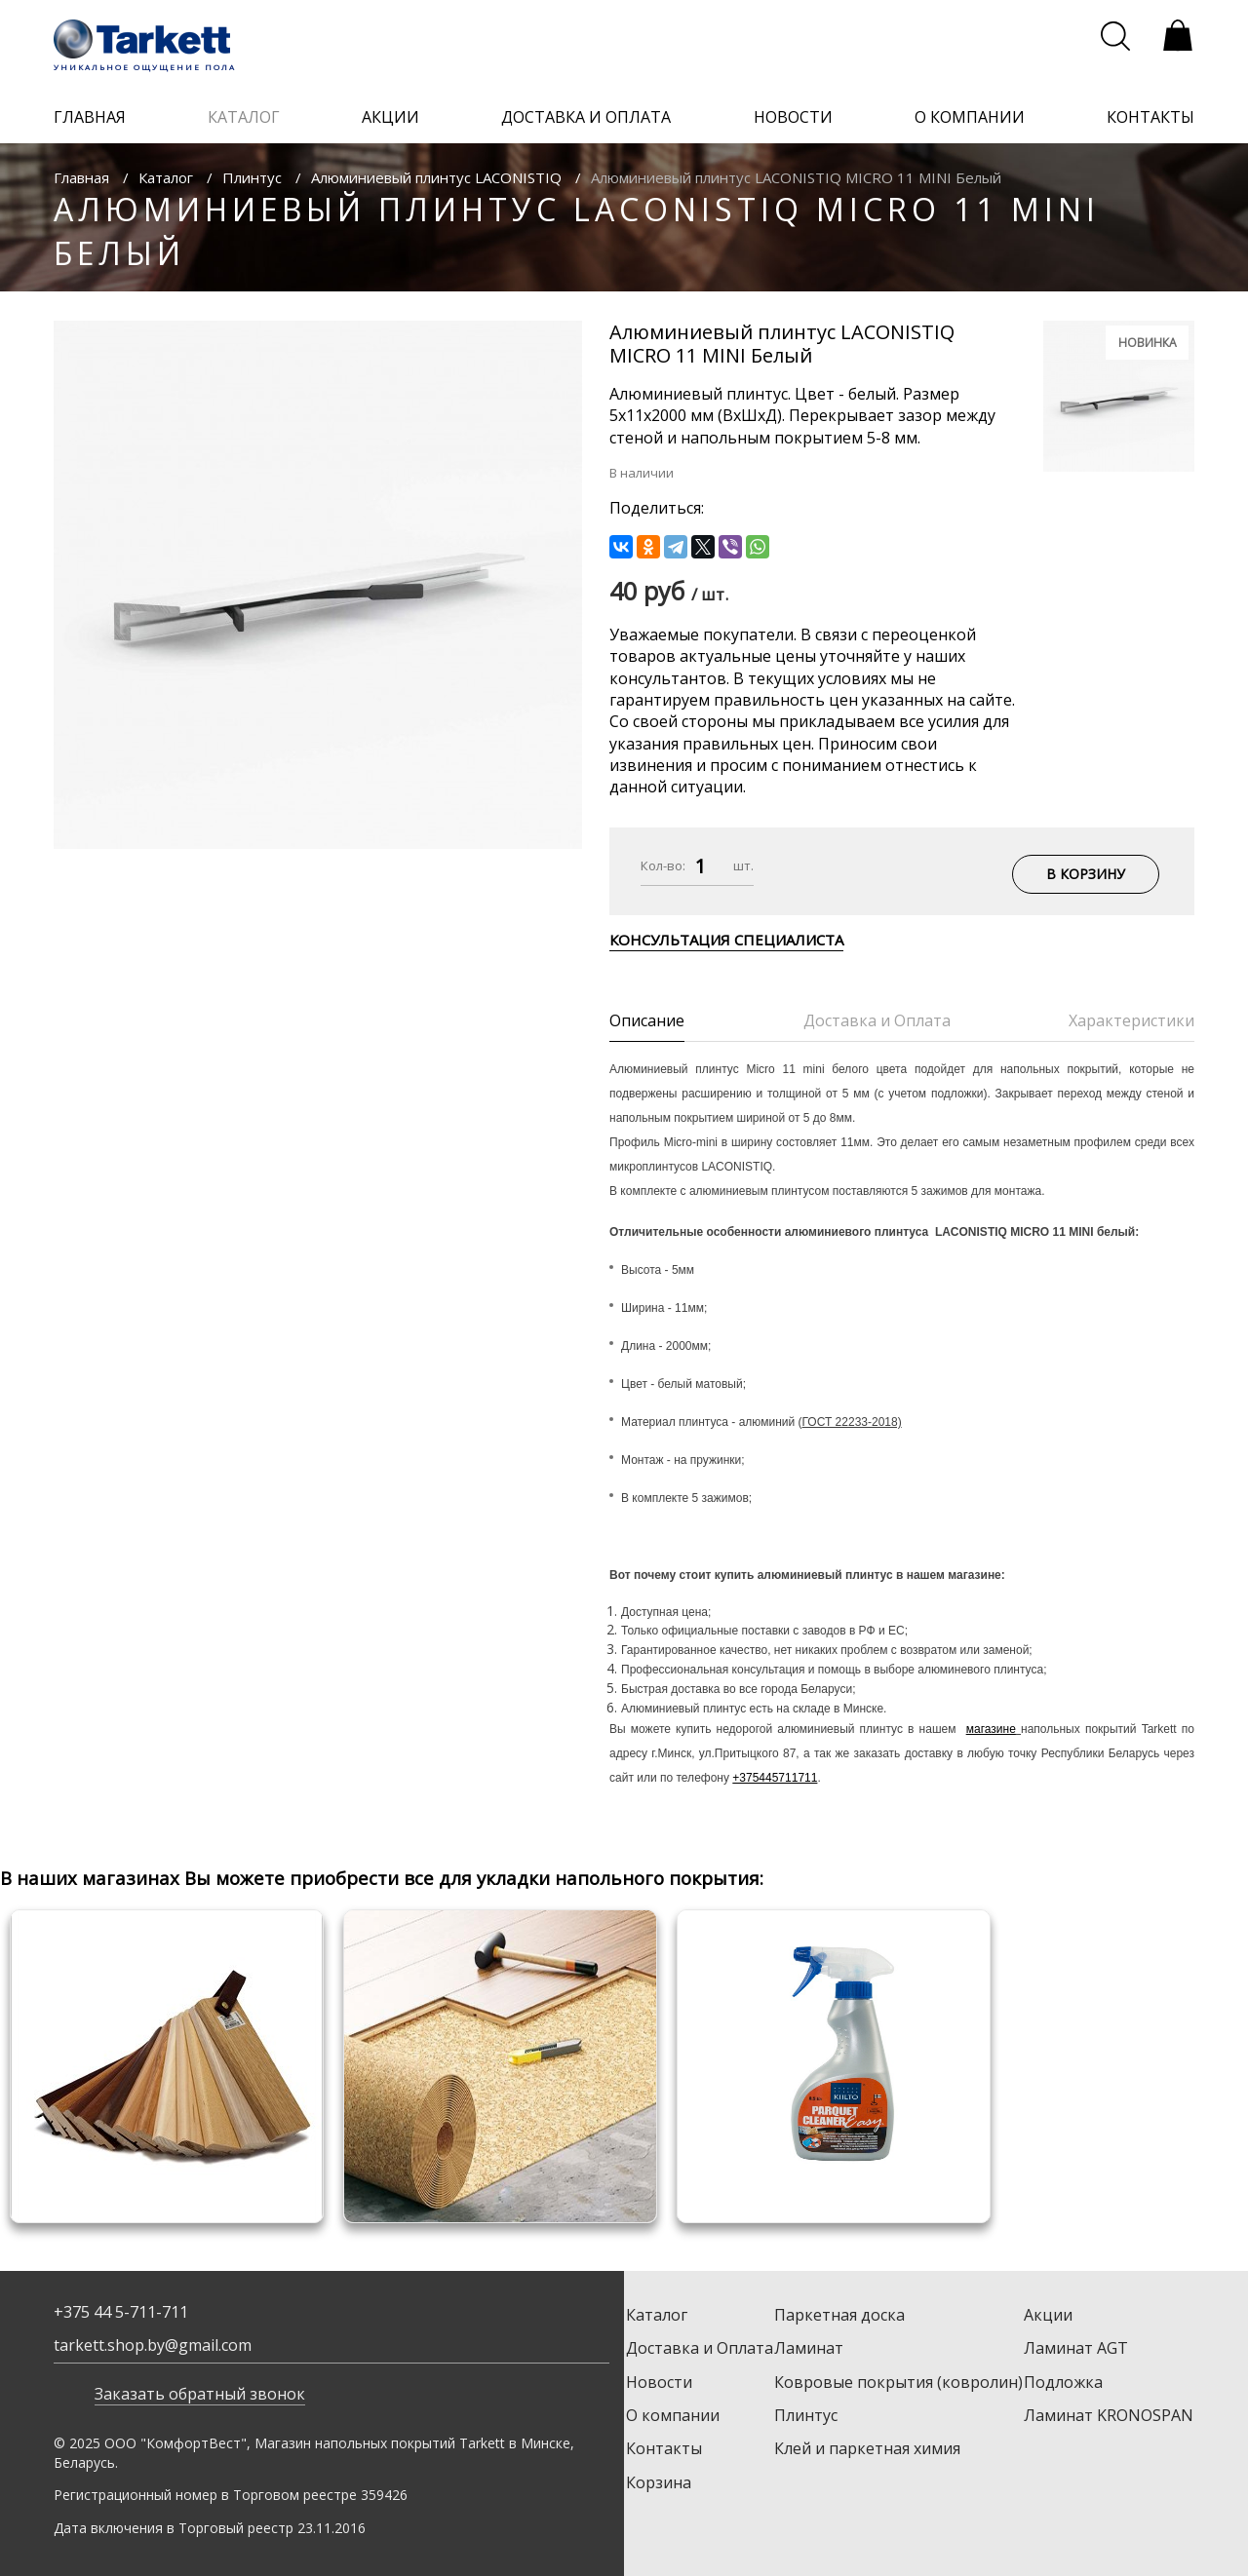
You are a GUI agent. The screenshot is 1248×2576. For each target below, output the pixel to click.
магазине (991, 1729)
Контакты (664, 2448)
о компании (970, 117)
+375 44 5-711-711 (121, 2312)
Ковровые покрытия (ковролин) (898, 2382)
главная (90, 117)
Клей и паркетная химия (867, 2448)
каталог (244, 117)
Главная (81, 177)
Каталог (165, 177)
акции (390, 117)
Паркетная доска (839, 2315)
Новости (659, 2382)
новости (793, 117)
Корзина (658, 2482)
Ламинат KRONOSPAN (1108, 2415)
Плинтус (252, 177)
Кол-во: (663, 865)
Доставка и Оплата (699, 2348)
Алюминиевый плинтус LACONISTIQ (436, 177)
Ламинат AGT (1076, 2348)
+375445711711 (774, 1778)
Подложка (1063, 2382)
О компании (673, 2415)
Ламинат (808, 2348)
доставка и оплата (586, 117)
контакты (1150, 117)
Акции (1048, 2315)
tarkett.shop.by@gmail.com (153, 2345)
